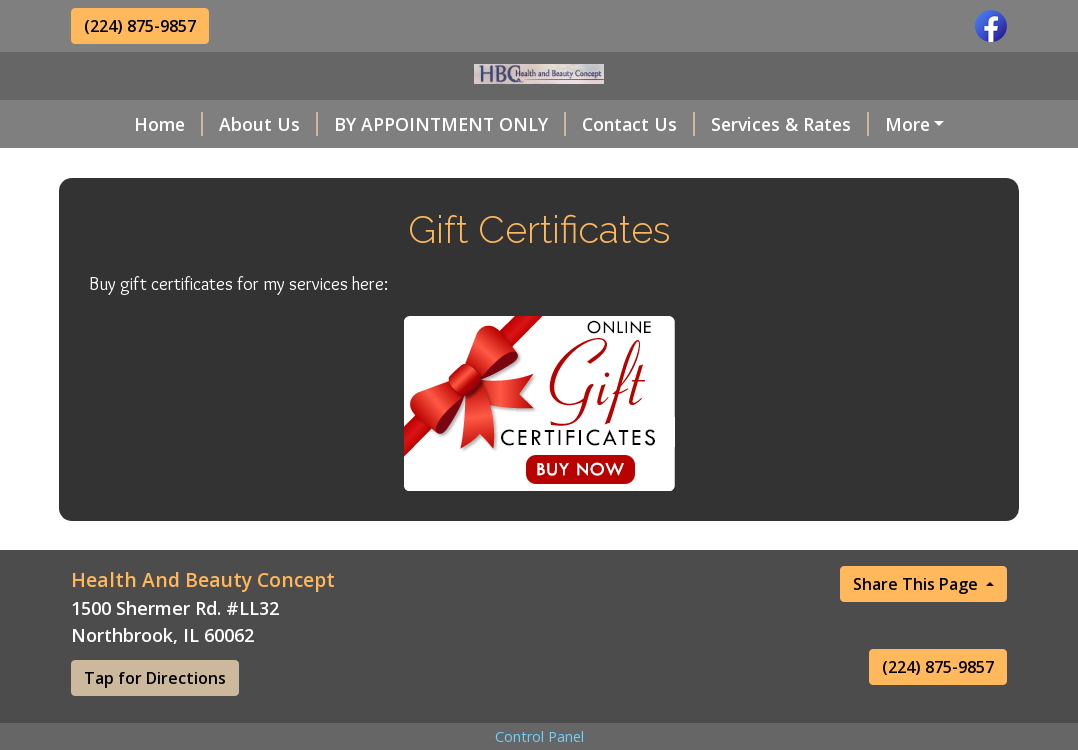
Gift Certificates (298, 166)
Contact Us (591, 124)
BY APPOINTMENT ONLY (403, 124)
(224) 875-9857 (140, 26)
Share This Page (917, 626)
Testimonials (150, 166)
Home (121, 124)
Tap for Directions (155, 720)
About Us (221, 124)
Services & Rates (743, 124)
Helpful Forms (908, 124)
